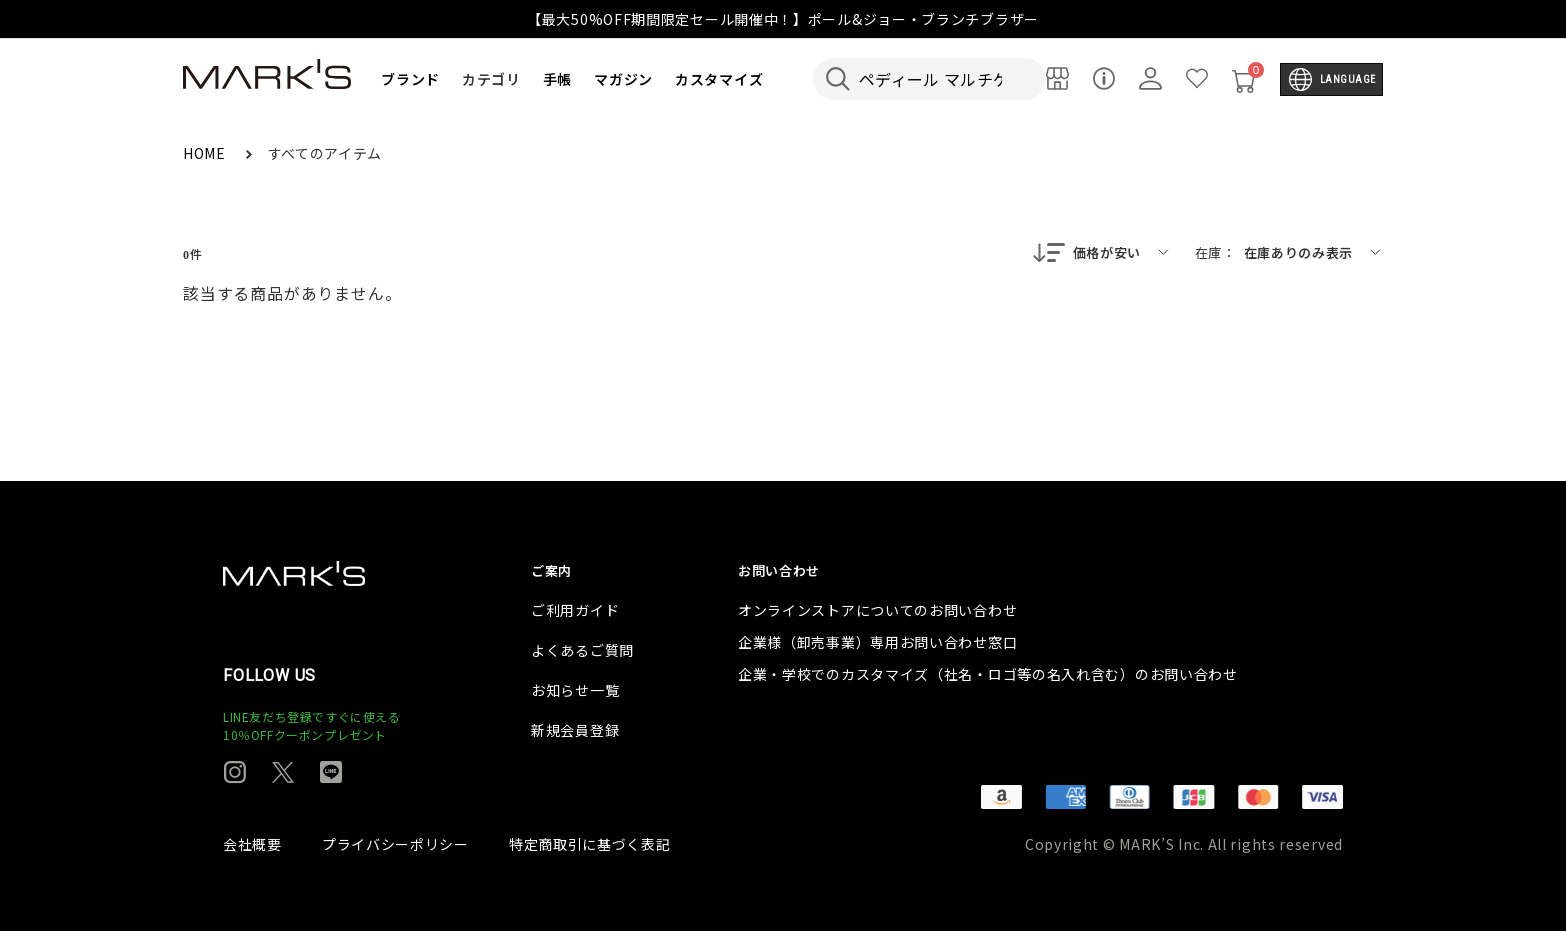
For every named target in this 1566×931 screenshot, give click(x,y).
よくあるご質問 (582, 650)
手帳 (557, 79)
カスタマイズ (719, 79)
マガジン (623, 79)
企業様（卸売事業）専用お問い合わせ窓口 (877, 642)
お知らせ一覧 (575, 690)
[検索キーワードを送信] (838, 79)
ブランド (410, 79)
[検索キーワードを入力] (943, 79)
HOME (206, 153)
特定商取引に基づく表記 (590, 844)
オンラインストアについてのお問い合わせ (877, 610)
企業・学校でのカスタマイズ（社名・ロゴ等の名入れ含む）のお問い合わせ (988, 674)
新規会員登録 (575, 730)
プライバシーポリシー (395, 844)
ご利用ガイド (575, 610)
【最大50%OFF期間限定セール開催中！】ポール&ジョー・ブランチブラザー (783, 19)
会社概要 (252, 844)
